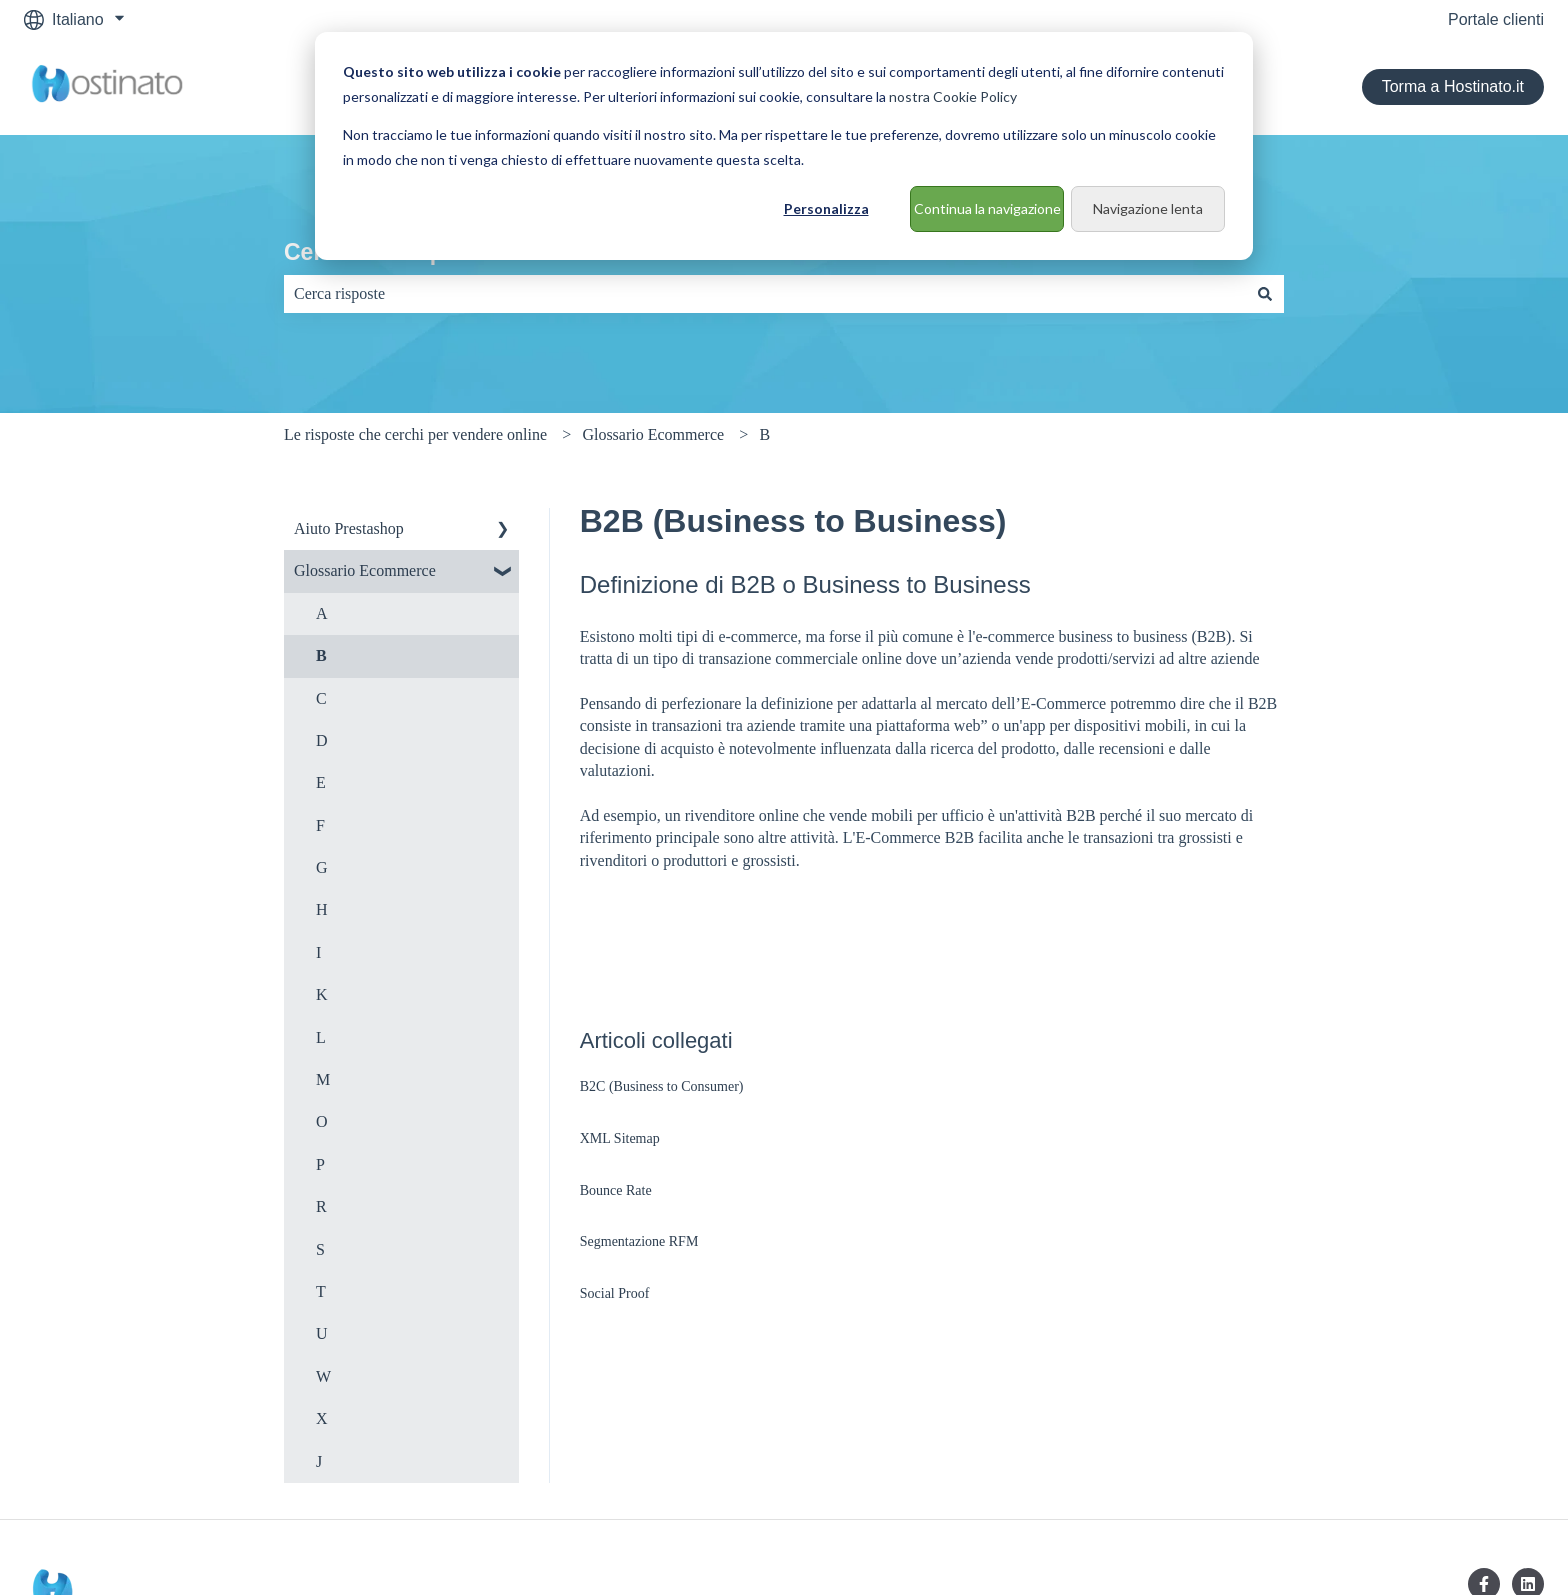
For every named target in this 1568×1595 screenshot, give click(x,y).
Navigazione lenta (1148, 208)
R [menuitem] (321, 1206)
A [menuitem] (322, 613)
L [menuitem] (321, 1037)
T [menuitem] (321, 1291)
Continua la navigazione (987, 208)
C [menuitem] (321, 698)
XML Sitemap (620, 1138)
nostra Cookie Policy (953, 96)
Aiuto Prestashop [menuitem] (349, 528)
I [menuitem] (318, 952)
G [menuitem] (322, 867)
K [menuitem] (322, 994)
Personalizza (826, 208)
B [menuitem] (321, 655)
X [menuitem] (322, 1418)
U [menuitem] (322, 1333)
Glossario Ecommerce (653, 434)
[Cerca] (1265, 294)
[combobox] (765, 294)
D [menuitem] (322, 740)
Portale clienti (1496, 19)
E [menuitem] (321, 782)
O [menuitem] (322, 1121)
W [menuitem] (323, 1376)
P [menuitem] (320, 1164)
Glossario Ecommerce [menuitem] (365, 570)
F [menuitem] (320, 825)
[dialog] (784, 146)
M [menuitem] (323, 1079)
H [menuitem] (322, 909)
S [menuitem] (320, 1249)
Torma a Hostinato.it (1453, 86)
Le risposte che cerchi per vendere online (415, 434)
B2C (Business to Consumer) (662, 1086)
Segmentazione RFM (639, 1241)
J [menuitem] (319, 1461)
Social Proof (615, 1293)
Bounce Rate (616, 1190)
